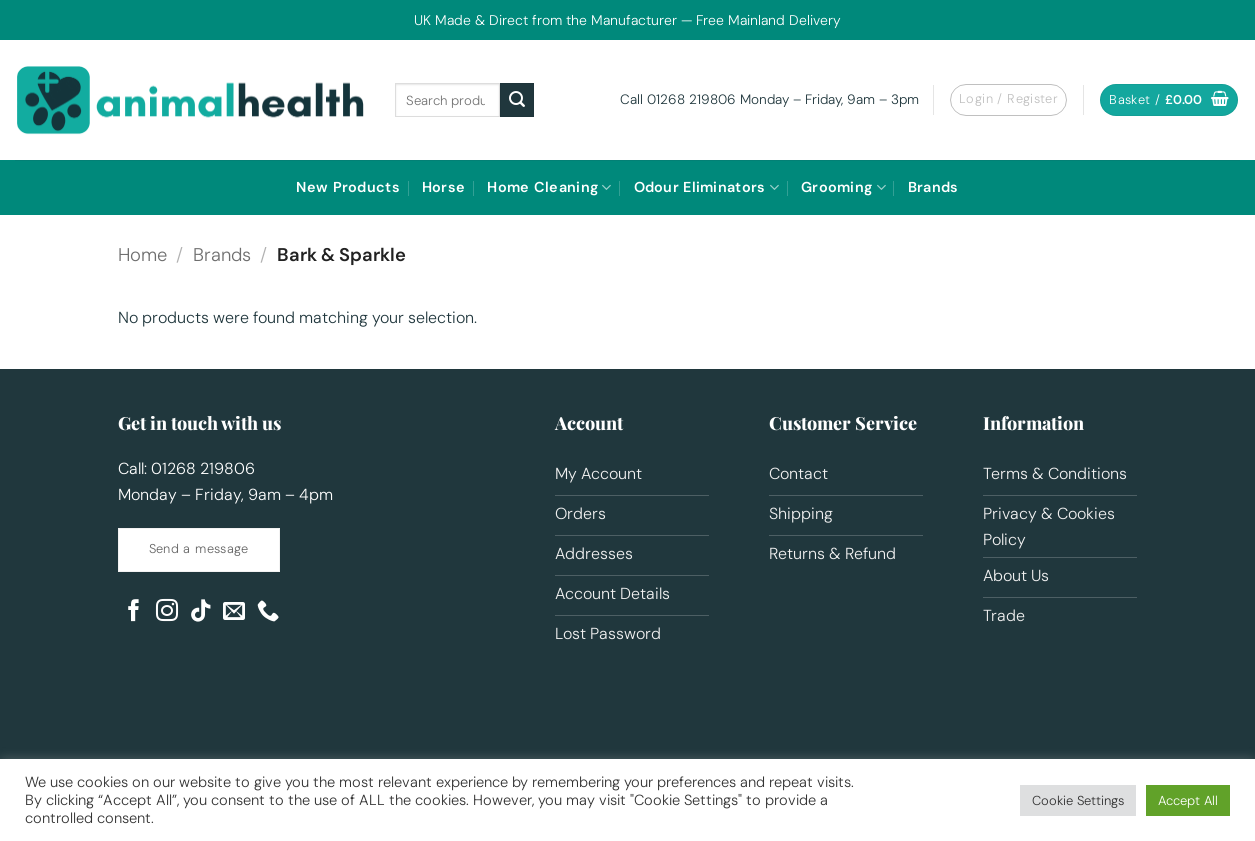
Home (142, 255)
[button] (1008, 100)
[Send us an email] (234, 612)
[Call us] (268, 612)
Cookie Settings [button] (1078, 800)
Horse (443, 187)
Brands (933, 187)
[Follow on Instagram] (167, 612)
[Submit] (517, 100)
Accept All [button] (1188, 800)
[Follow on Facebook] (134, 612)
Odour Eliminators (706, 187)
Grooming (843, 187)
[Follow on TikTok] (201, 612)
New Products (347, 187)
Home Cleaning (549, 187)
